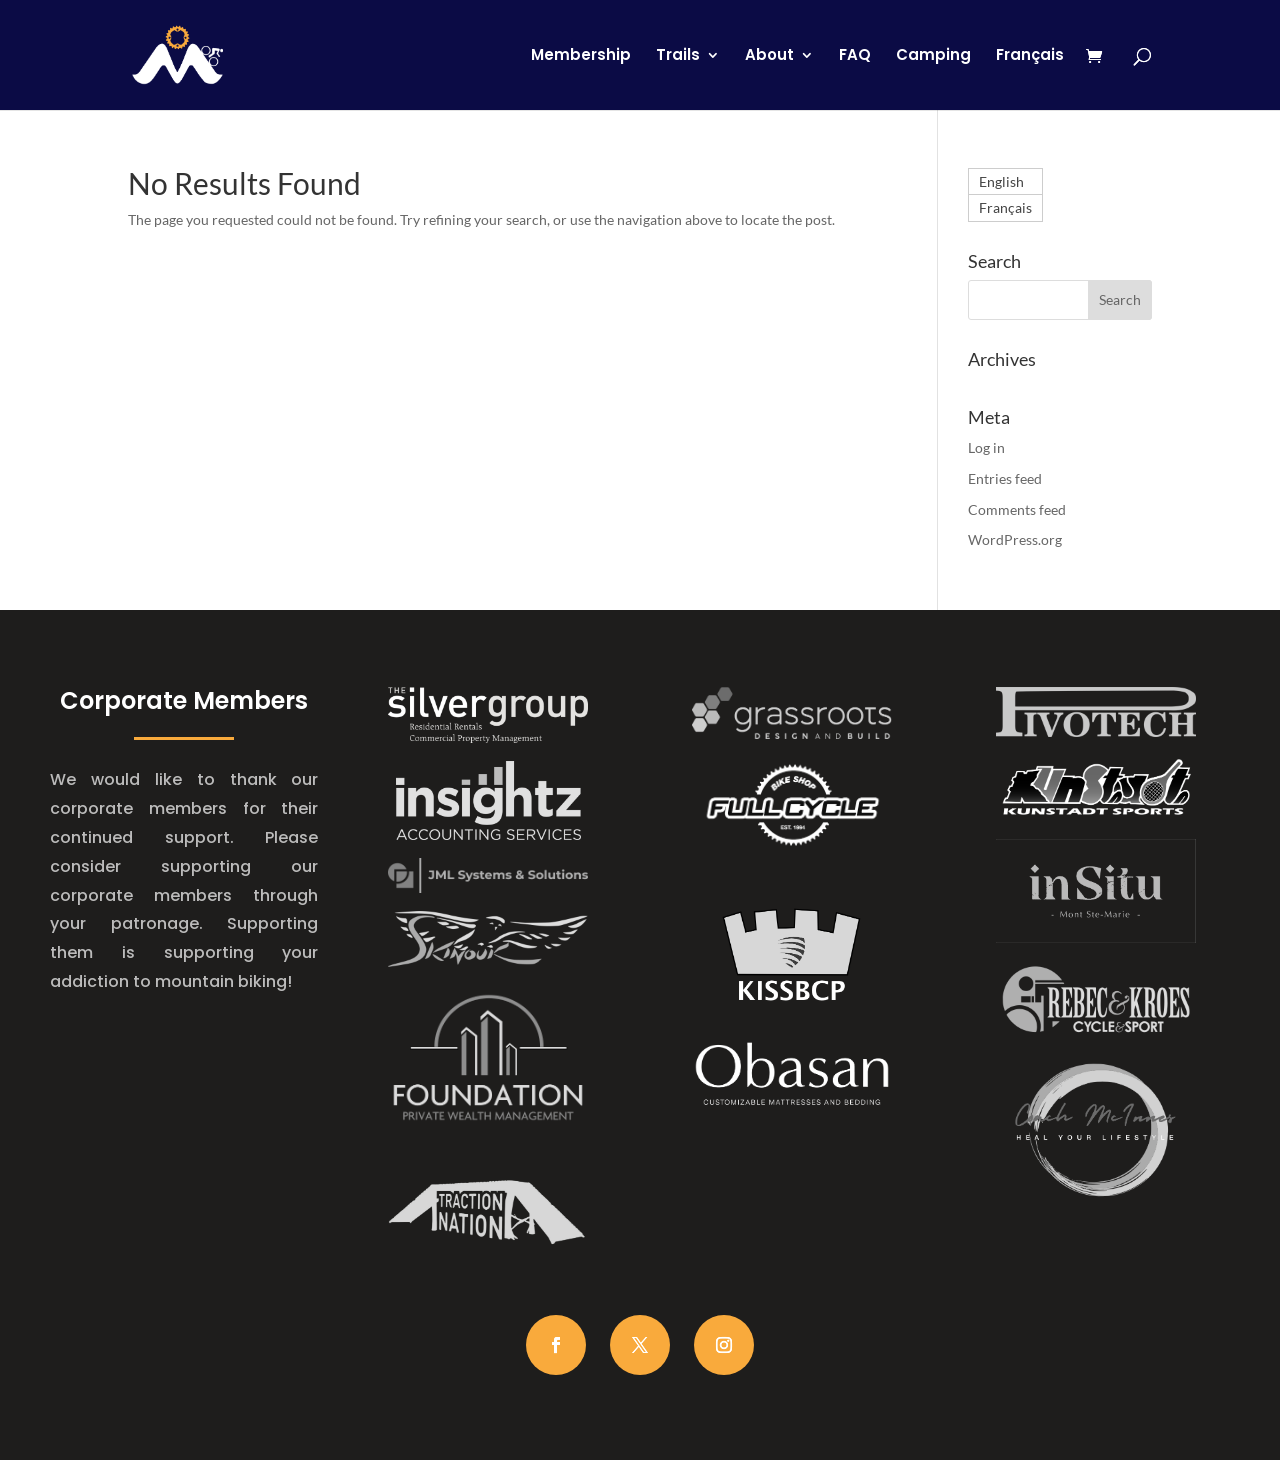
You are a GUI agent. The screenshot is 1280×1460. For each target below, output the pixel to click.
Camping (933, 56)
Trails (678, 56)
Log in (986, 447)
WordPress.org (1015, 539)
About (769, 56)
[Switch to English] (1005, 182)
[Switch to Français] (1030, 79)
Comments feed (1017, 509)
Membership (581, 56)
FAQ (855, 56)
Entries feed (1005, 478)
